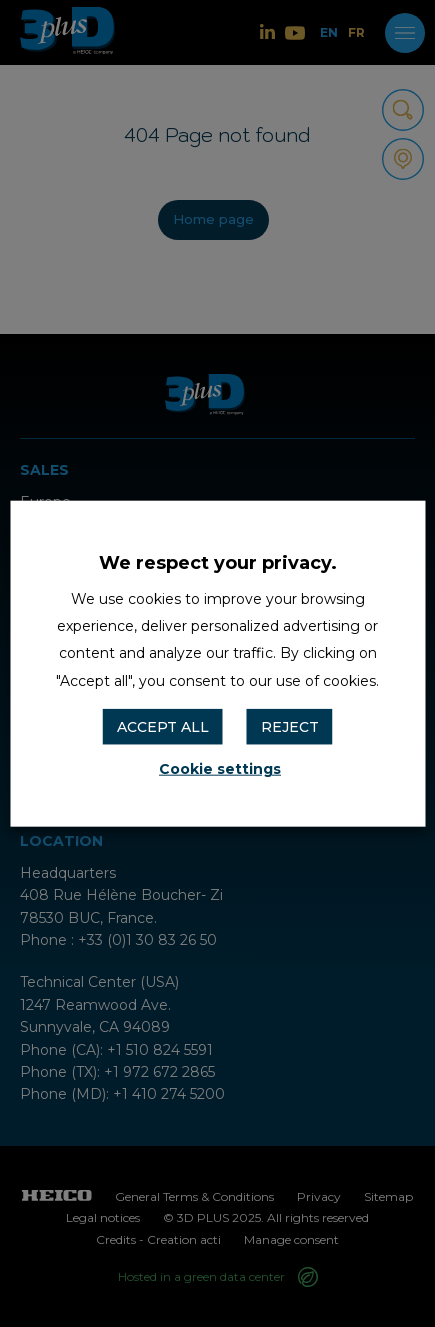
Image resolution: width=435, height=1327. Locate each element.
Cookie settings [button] (220, 769)
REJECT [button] (290, 726)
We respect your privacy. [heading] (218, 562)
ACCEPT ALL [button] (163, 726)
